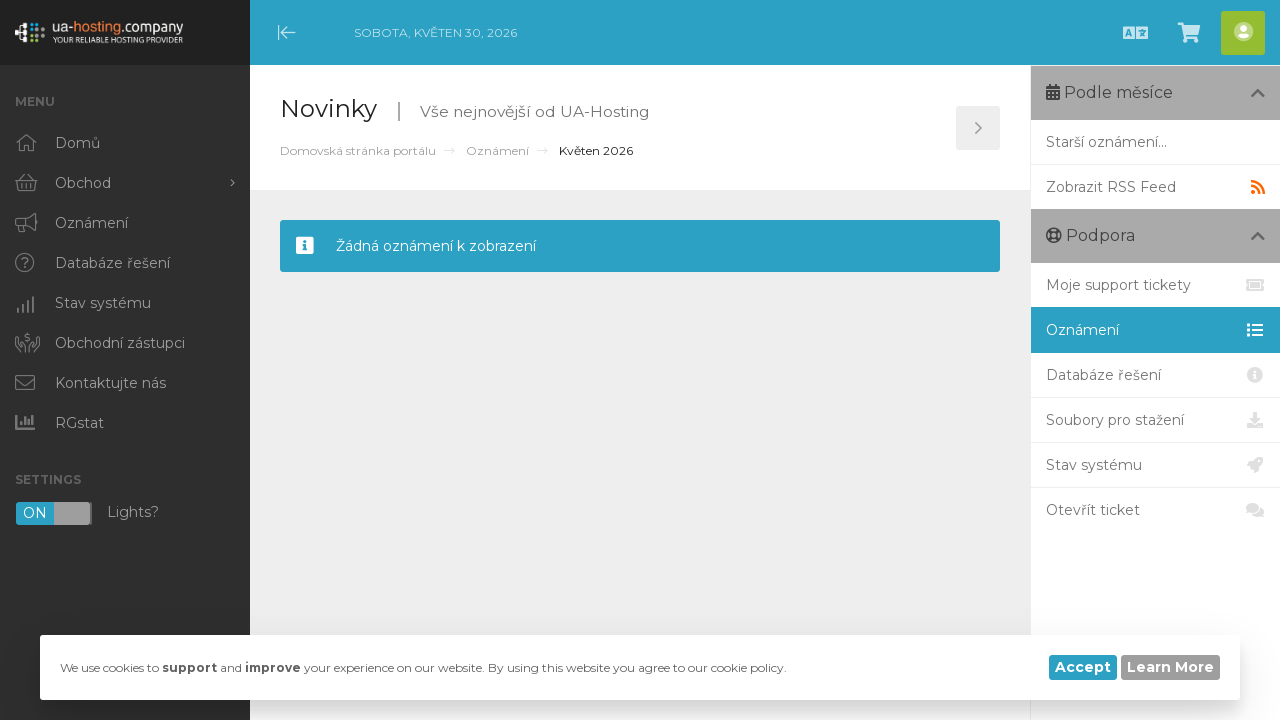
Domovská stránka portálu (358, 150)
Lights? (87, 513)
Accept (1083, 667)
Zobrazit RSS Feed (1155, 187)
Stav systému (1155, 465)
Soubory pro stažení (1155, 420)
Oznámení (497, 150)
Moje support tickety (1155, 285)
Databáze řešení (1155, 375)
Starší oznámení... (1106, 142)
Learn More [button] (1170, 667)
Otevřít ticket (1155, 510)
